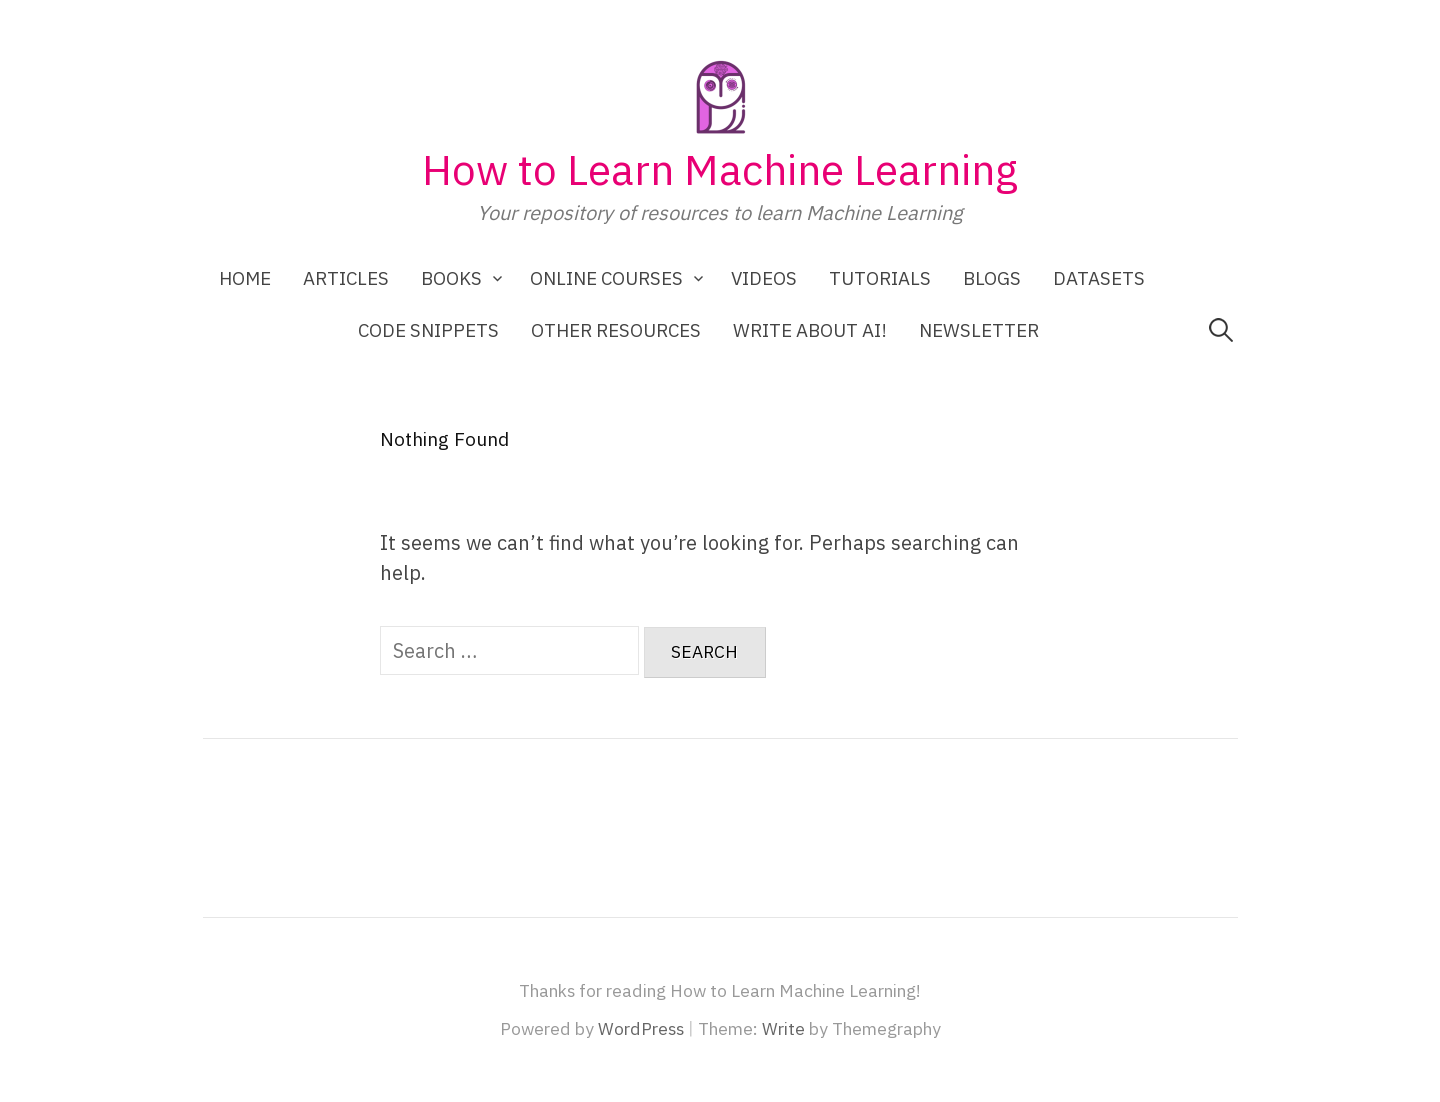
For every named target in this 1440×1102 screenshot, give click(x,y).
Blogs (992, 278)
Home (245, 278)
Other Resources (616, 330)
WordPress (641, 1028)
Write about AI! (810, 330)
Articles (346, 278)
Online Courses (606, 278)
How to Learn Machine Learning (720, 169)
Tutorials (880, 278)
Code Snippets (428, 330)
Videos (764, 278)
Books (451, 278)
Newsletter (979, 330)
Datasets (1099, 278)
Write (783, 1028)
